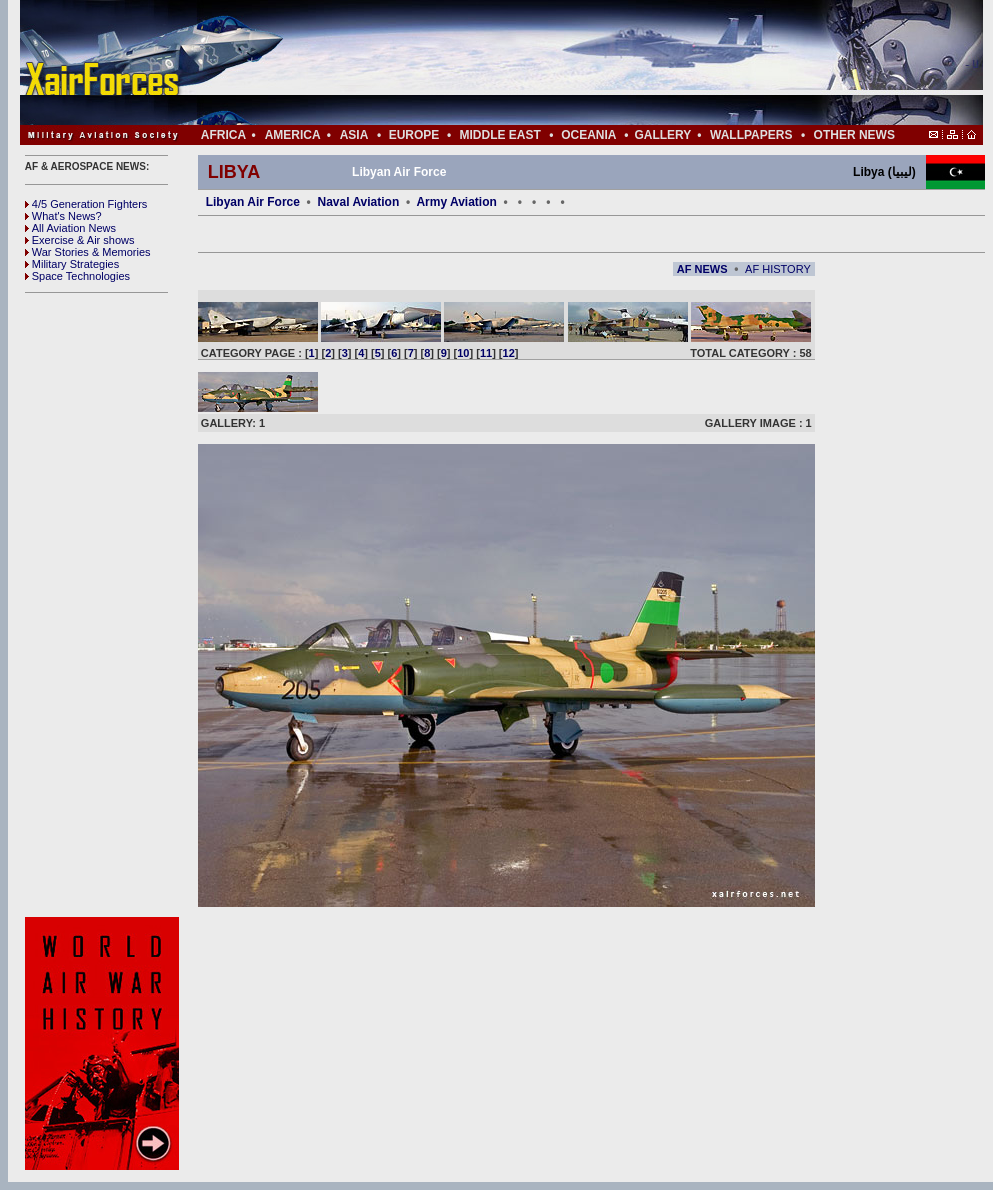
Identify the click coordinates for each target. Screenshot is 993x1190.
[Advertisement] (561, 62)
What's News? (63, 216)
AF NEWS (702, 269)
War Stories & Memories (88, 252)
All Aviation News (70, 228)
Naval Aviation (358, 202)
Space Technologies (77, 276)
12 (509, 353)
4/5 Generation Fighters (88, 204)
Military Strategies (72, 264)
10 (463, 353)
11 (486, 353)
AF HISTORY (778, 269)
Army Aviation (456, 202)
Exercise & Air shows (80, 240)
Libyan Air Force (253, 202)
